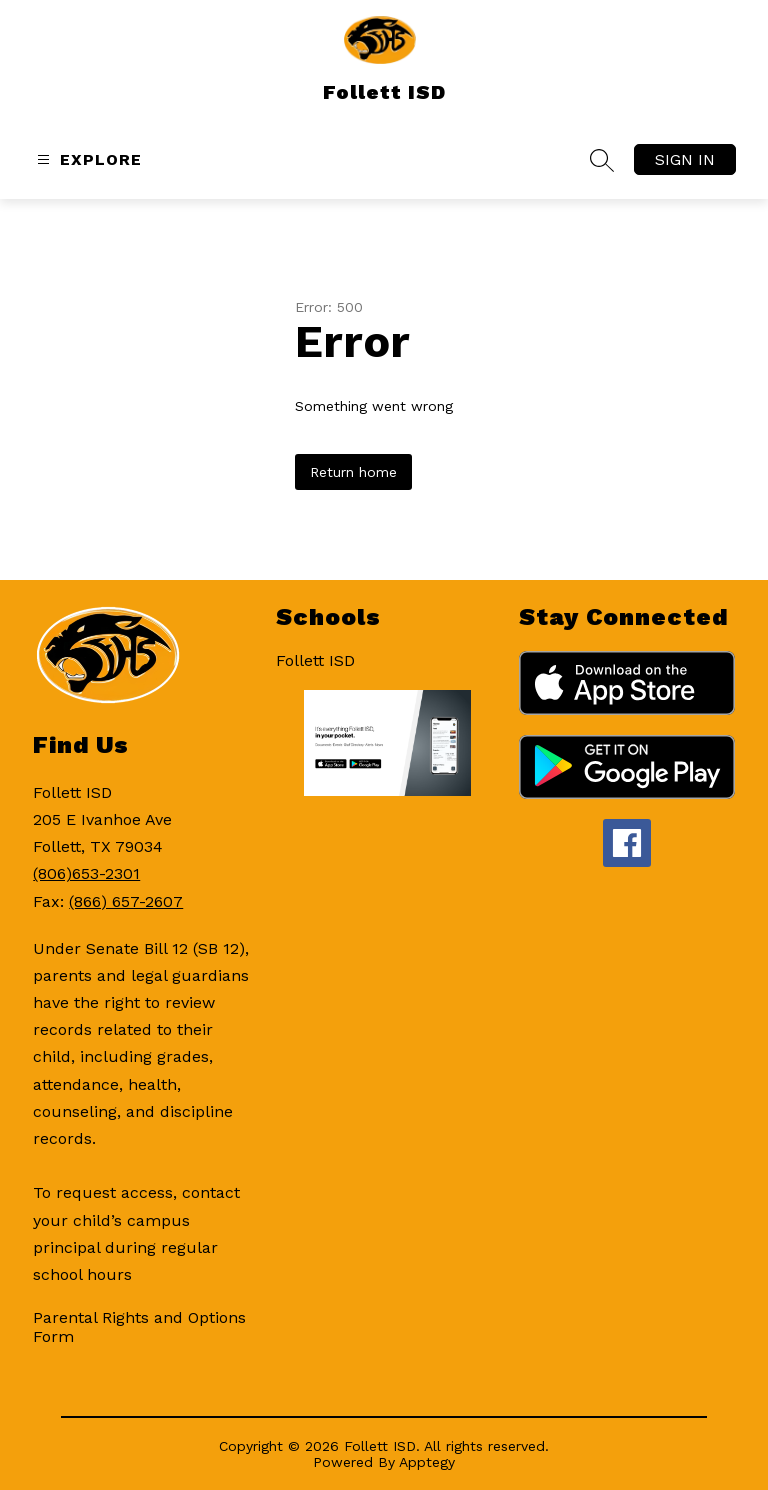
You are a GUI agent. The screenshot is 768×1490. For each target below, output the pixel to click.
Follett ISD (315, 660)
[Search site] (602, 160)
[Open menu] (87, 159)
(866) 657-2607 (126, 901)
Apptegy (427, 1462)
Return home (353, 472)
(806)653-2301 (86, 873)
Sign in (685, 159)
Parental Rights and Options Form (139, 1327)
